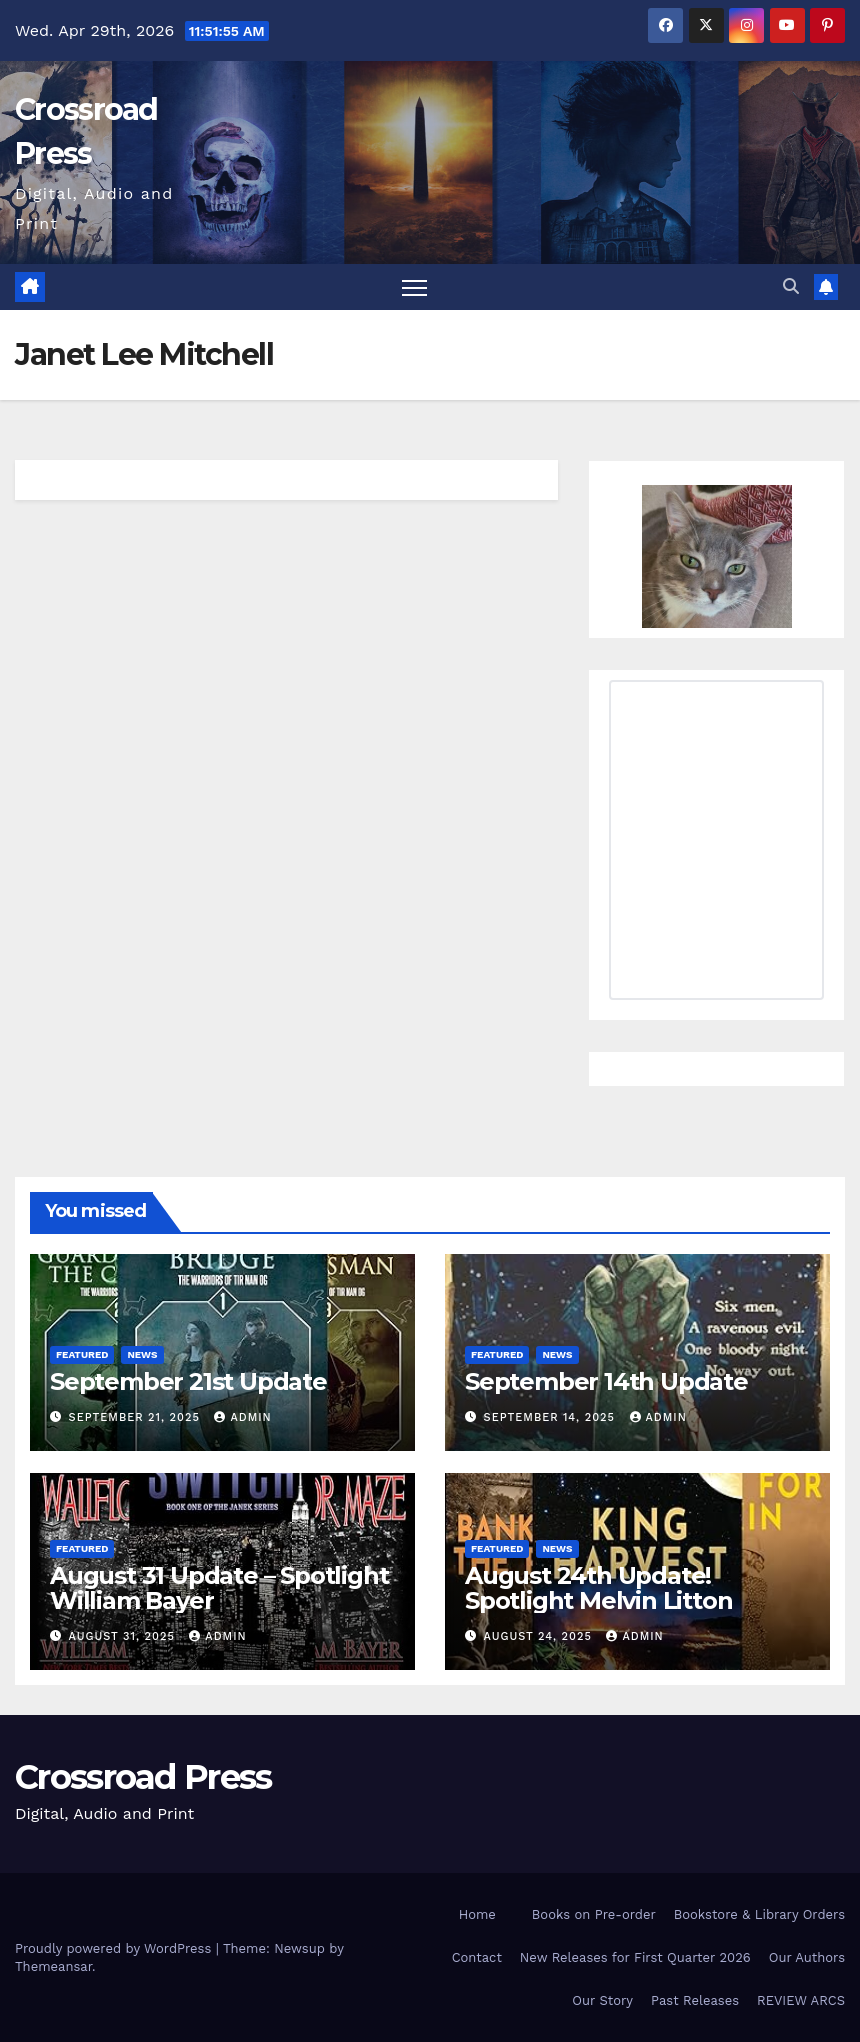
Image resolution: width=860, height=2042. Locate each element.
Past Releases (695, 2000)
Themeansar (53, 1966)
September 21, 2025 (137, 1417)
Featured (82, 1354)
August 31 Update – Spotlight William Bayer (219, 1588)
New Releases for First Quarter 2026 (635, 1957)
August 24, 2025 (540, 1636)
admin (242, 1417)
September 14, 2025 (552, 1417)
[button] (791, 286)
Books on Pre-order (594, 1914)
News (142, 1354)
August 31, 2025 (124, 1636)
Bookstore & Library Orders (759, 1914)
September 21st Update (188, 1381)
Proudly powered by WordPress (115, 1948)
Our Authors (807, 1957)
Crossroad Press (143, 1777)
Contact (477, 1957)
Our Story (602, 2000)
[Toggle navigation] (414, 287)
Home (477, 1914)
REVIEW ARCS (801, 2000)
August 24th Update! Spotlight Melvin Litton (598, 1588)
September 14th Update (606, 1381)
